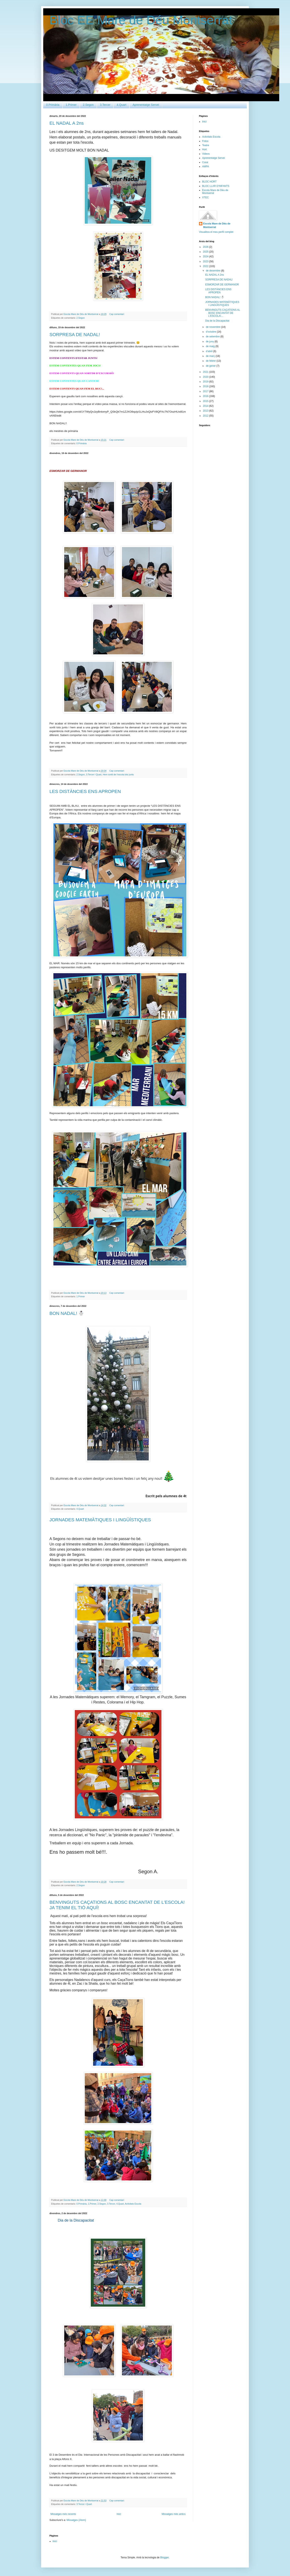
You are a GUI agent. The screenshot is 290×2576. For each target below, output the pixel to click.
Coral (205, 162)
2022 (206, 266)
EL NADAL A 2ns (66, 123)
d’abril (209, 351)
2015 (206, 401)
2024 (206, 256)
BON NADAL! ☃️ (66, 1313)
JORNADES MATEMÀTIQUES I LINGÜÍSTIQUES (100, 1519)
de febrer (211, 360)
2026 (206, 246)
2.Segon (88, 104)
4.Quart (121, 104)
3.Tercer (105, 104)
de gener (211, 365)
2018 (206, 386)
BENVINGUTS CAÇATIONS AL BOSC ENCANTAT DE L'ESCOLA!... (222, 312)
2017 (206, 391)
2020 (206, 376)
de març (211, 356)
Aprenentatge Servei (146, 104)
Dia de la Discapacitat (217, 320)
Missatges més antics (174, 2514)
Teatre (205, 145)
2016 (206, 396)
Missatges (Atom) (76, 2520)
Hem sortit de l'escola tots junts (118, 774)
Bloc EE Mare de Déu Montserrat (140, 20)
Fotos (205, 141)
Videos (206, 153)
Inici (119, 2514)
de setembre (213, 336)
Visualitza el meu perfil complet (216, 232)
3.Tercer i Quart (93, 774)
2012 (206, 415)
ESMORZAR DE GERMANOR (222, 284)
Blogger (164, 2557)
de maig (210, 346)
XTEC (205, 197)
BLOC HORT (209, 181)
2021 (206, 371)
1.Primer (71, 104)
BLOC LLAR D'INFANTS (215, 186)
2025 (206, 251)
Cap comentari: (117, 314)
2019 (206, 381)
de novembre (213, 327)
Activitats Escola (133, 2203)
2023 (206, 261)
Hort (204, 149)
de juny (210, 341)
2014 (206, 405)
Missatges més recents (63, 2514)
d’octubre (211, 331)
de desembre (213, 270)
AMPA (205, 166)
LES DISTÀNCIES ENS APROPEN (85, 791)
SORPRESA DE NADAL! (74, 334)
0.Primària (52, 104)
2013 (206, 410)
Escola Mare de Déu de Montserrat (216, 225)
